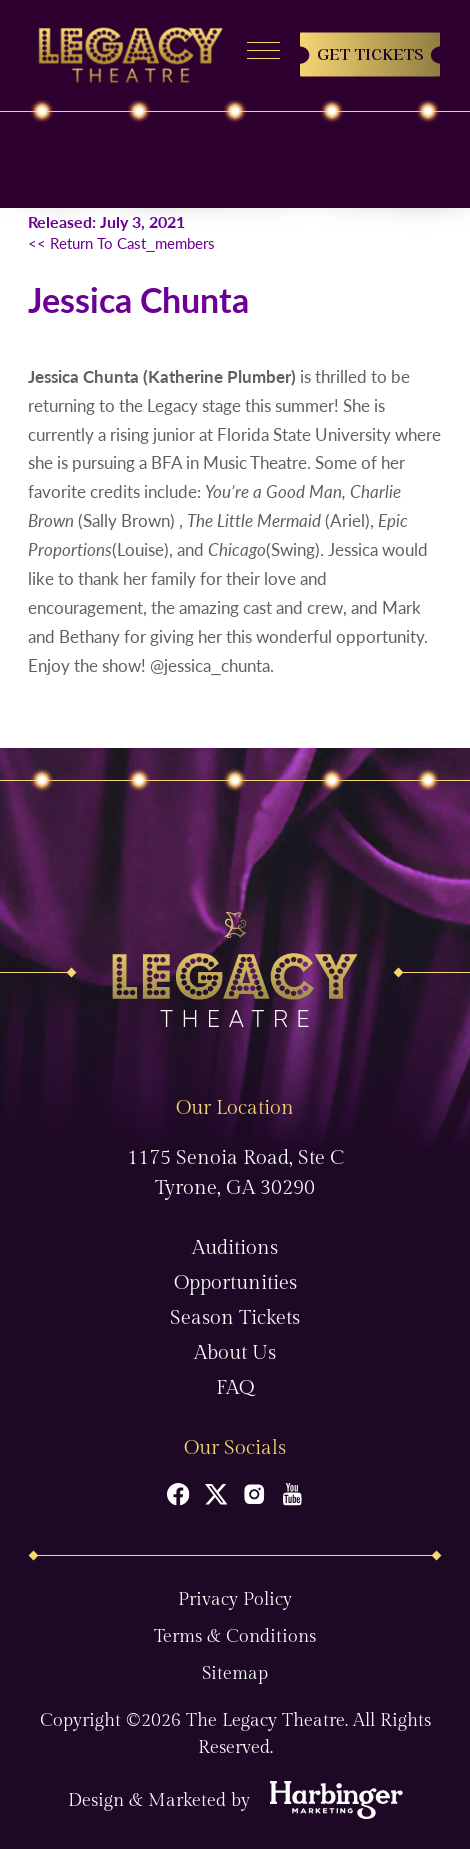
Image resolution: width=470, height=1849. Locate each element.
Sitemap (235, 1673)
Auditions (235, 1248)
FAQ (235, 1388)
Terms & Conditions (235, 1636)
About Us (235, 1353)
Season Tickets (235, 1318)
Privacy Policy (235, 1599)
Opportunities (235, 1283)
